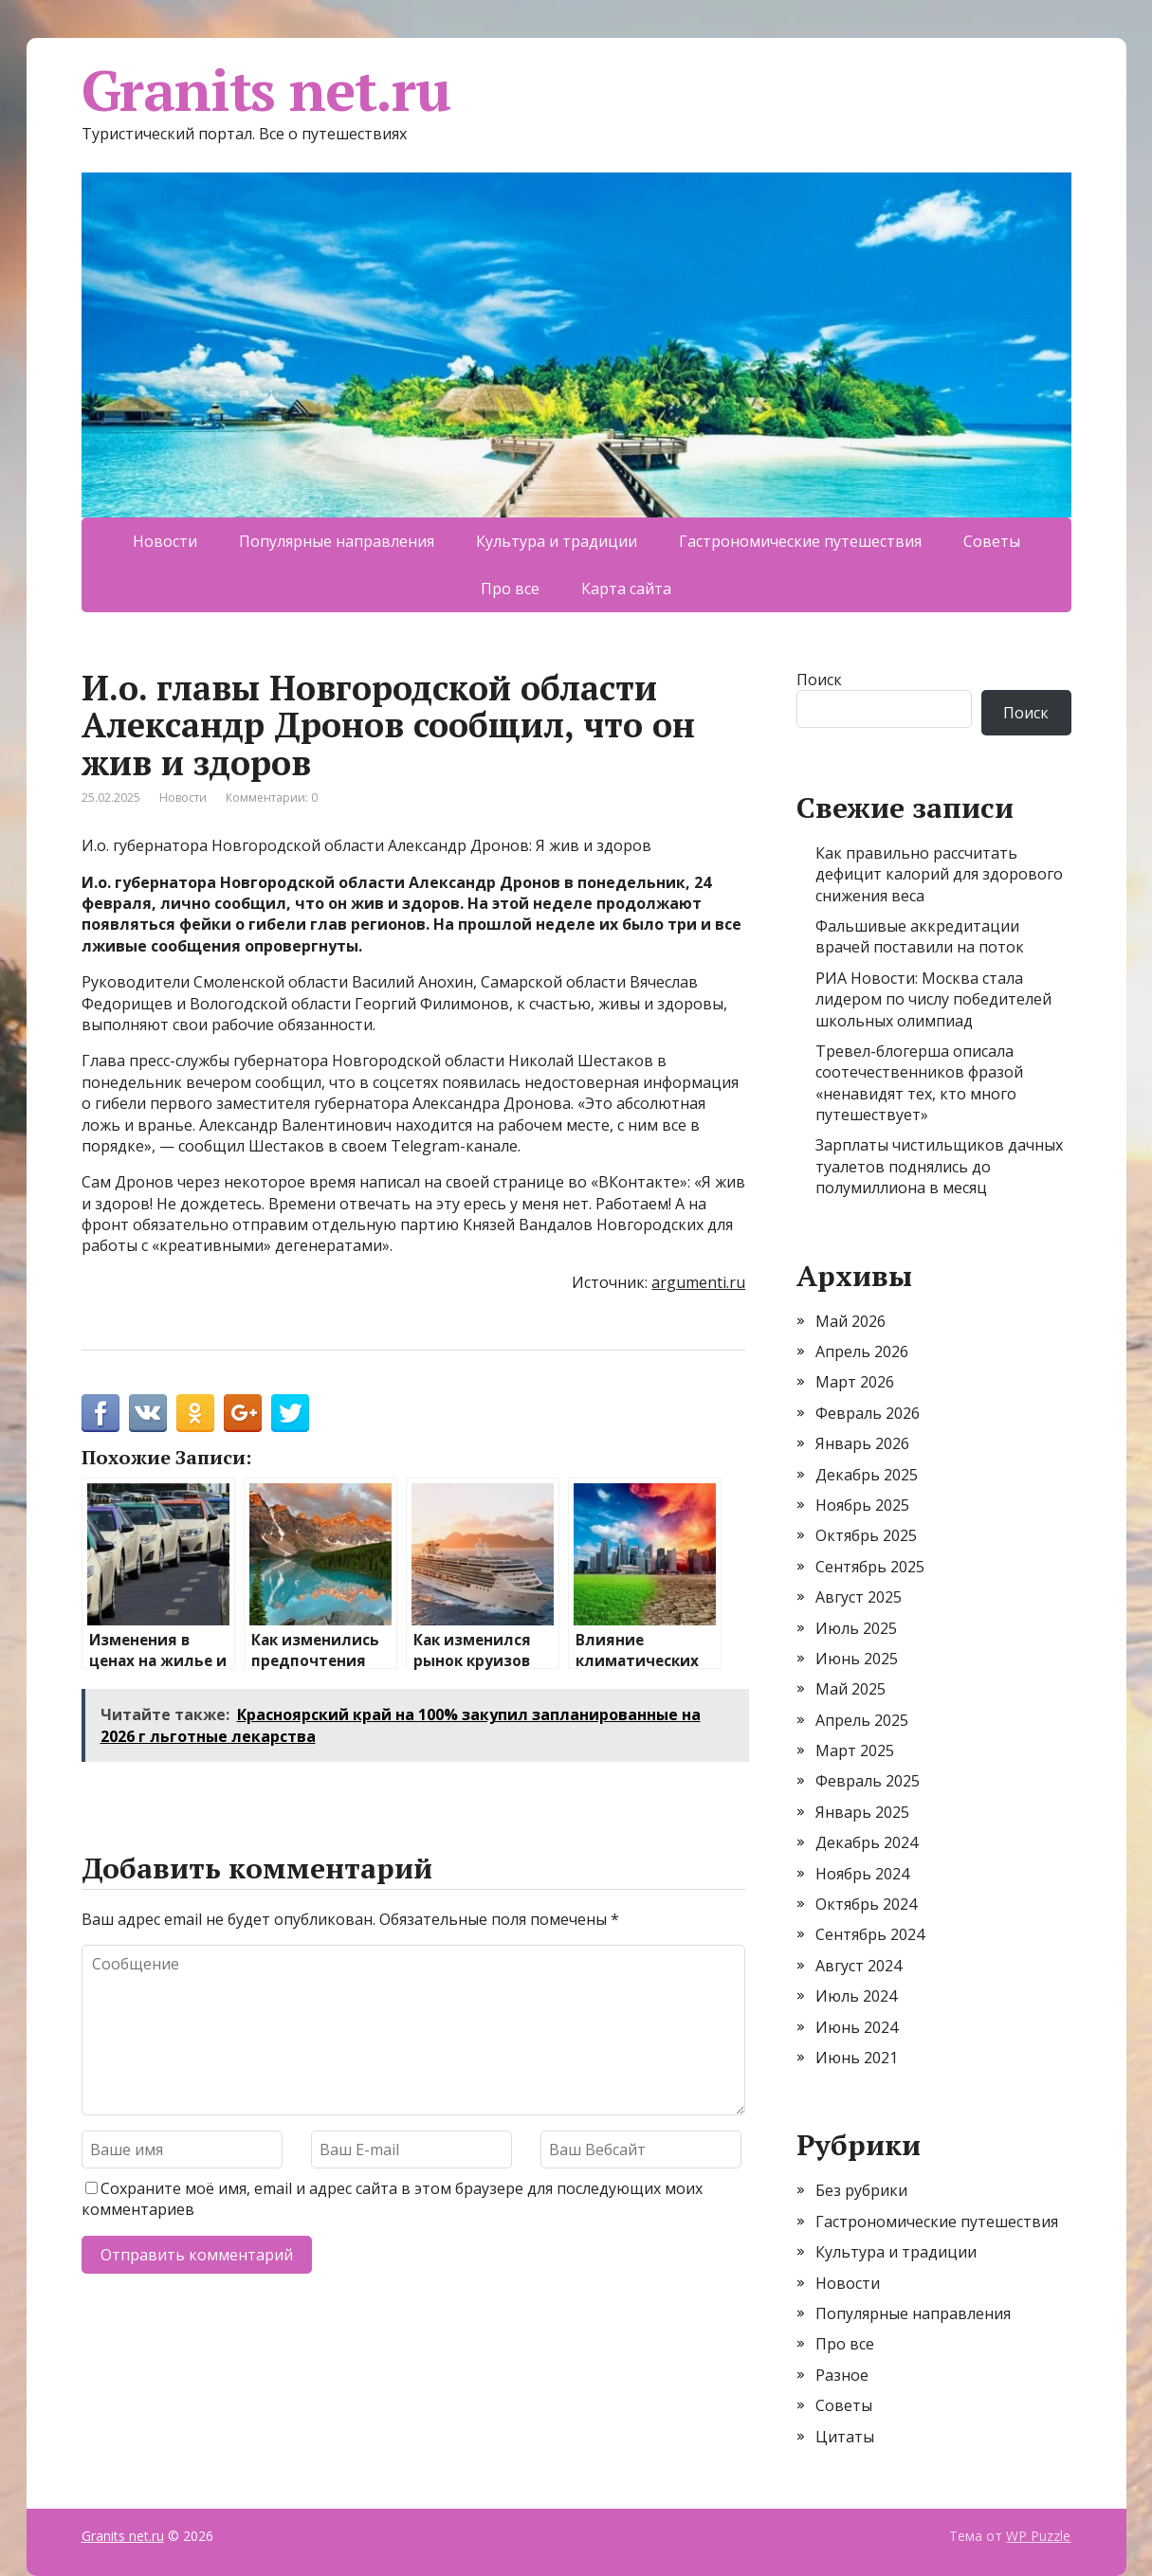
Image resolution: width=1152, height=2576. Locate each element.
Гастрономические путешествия (800, 541)
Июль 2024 (856, 1996)
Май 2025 (850, 1688)
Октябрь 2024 (866, 1904)
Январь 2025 (862, 1812)
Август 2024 (858, 1965)
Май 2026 (850, 1321)
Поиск (819, 679)
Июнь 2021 (856, 2057)
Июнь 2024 (856, 2027)
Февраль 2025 (867, 1780)
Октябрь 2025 (866, 1535)
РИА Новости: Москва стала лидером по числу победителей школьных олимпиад (933, 999)
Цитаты (844, 2436)
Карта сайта (626, 588)
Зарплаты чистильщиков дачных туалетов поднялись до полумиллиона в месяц (939, 1166)
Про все (510, 588)
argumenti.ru (698, 1282)
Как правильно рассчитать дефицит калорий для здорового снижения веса (939, 874)
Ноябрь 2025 (862, 1505)
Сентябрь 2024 (869, 1934)
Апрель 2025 (861, 1720)
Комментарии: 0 (272, 797)
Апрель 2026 (861, 1351)
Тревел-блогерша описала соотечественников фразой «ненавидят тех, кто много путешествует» (919, 1083)
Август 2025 (858, 1597)
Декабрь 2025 (866, 1474)
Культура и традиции (556, 541)
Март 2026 (854, 1381)
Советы (991, 541)
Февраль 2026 (867, 1413)
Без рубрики (861, 2190)
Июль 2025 (856, 1628)
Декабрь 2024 (866, 1842)
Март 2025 (854, 1750)
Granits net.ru (266, 90)
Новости (165, 541)
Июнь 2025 (856, 1658)
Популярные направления (336, 541)
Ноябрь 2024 (862, 1873)
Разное (842, 2375)
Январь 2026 (862, 1443)
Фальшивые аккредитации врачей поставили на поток (919, 936)
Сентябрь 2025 (869, 1566)
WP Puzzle (1038, 2536)
